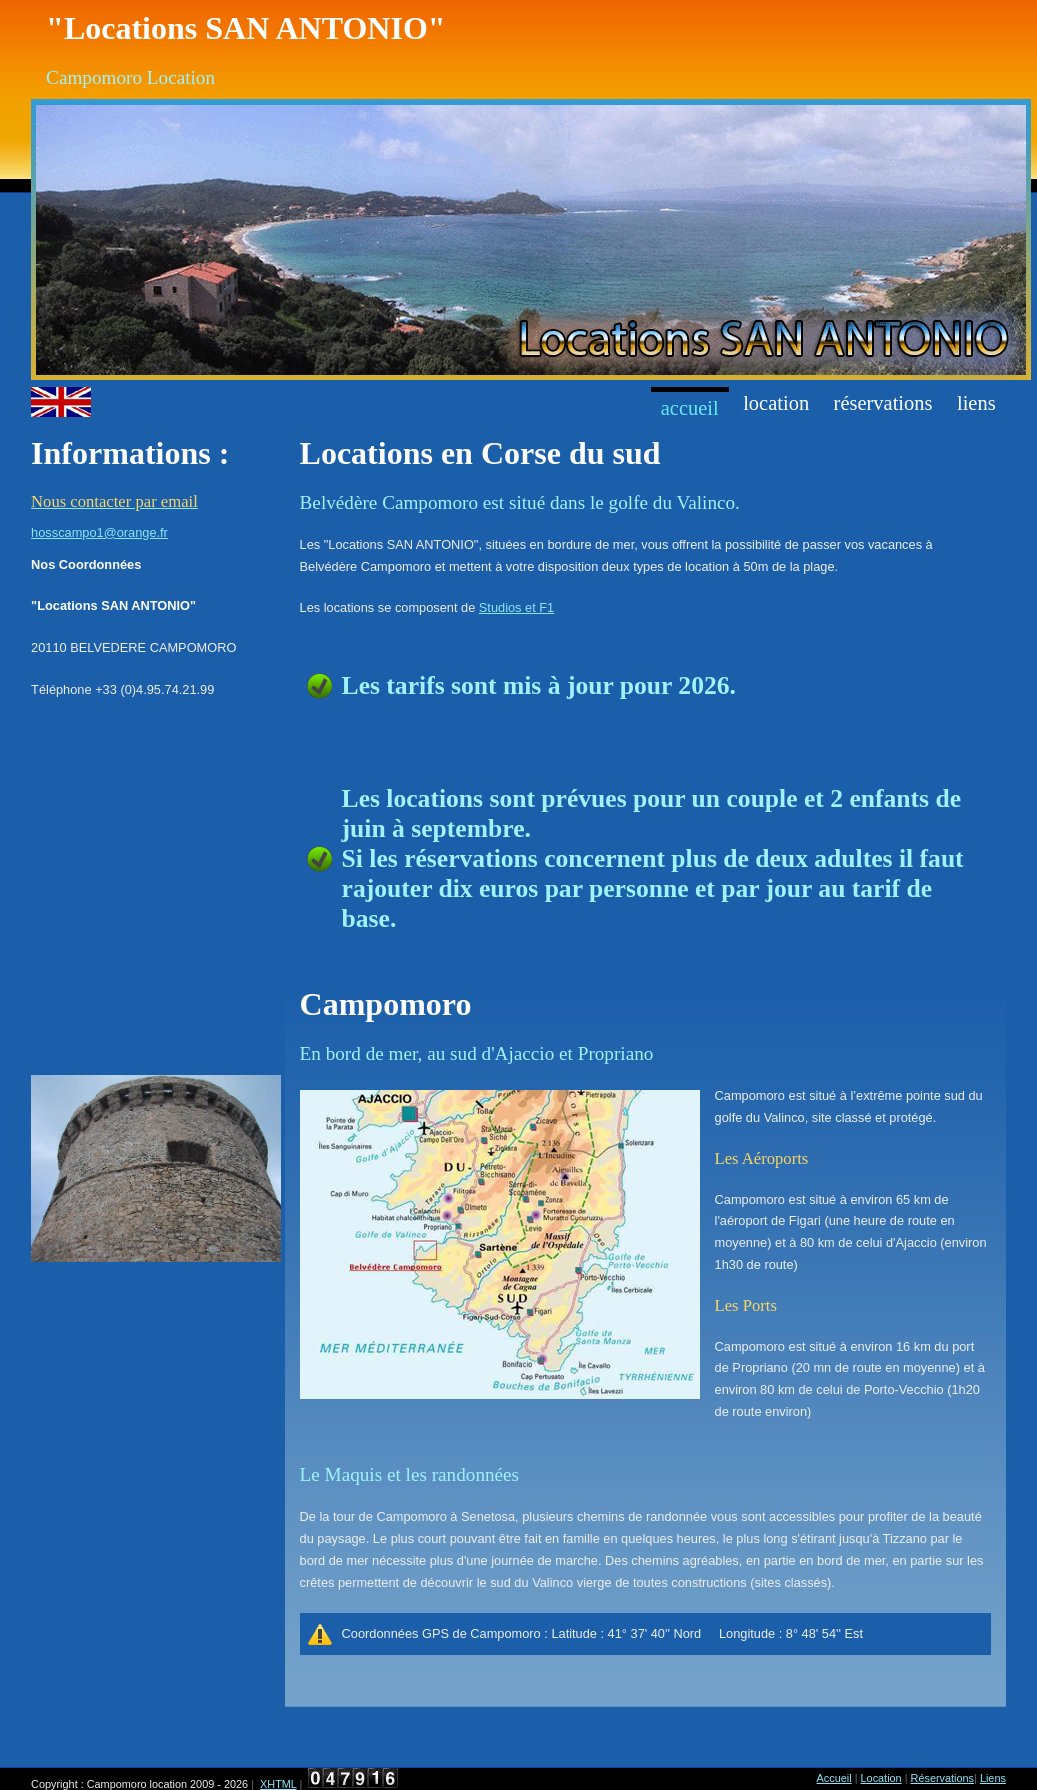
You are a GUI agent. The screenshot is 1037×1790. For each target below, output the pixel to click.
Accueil (690, 408)
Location (776, 403)
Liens (976, 403)
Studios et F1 (516, 607)
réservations (883, 403)
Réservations (942, 1778)
